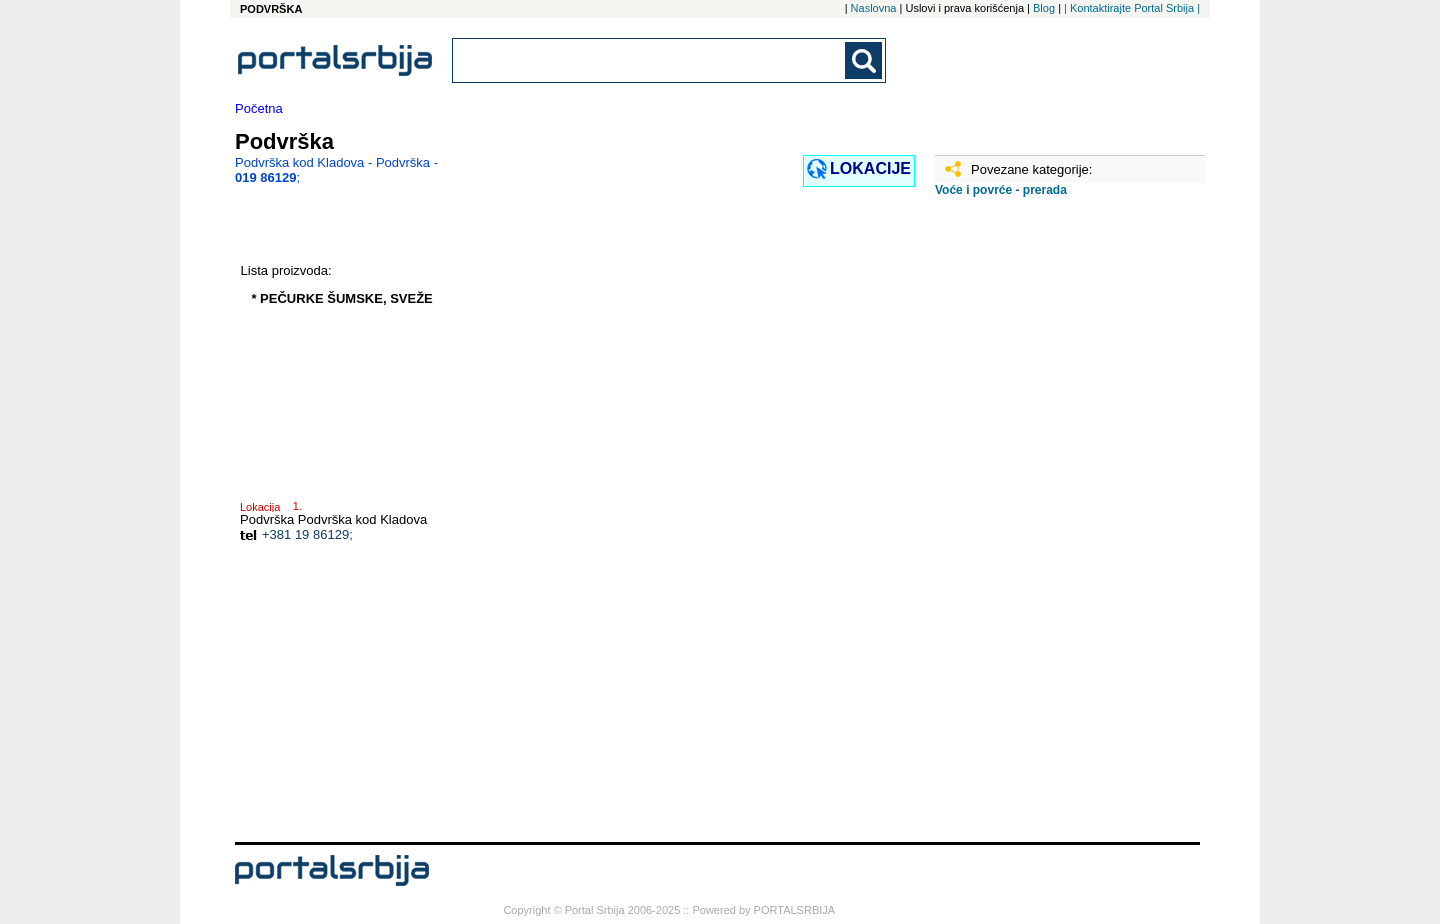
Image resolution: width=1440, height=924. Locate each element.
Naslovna (874, 8)
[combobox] (650, 60)
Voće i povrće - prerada (1001, 190)
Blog (1044, 8)
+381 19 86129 (305, 534)
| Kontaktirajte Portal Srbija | (1132, 8)
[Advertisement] (1035, 527)
